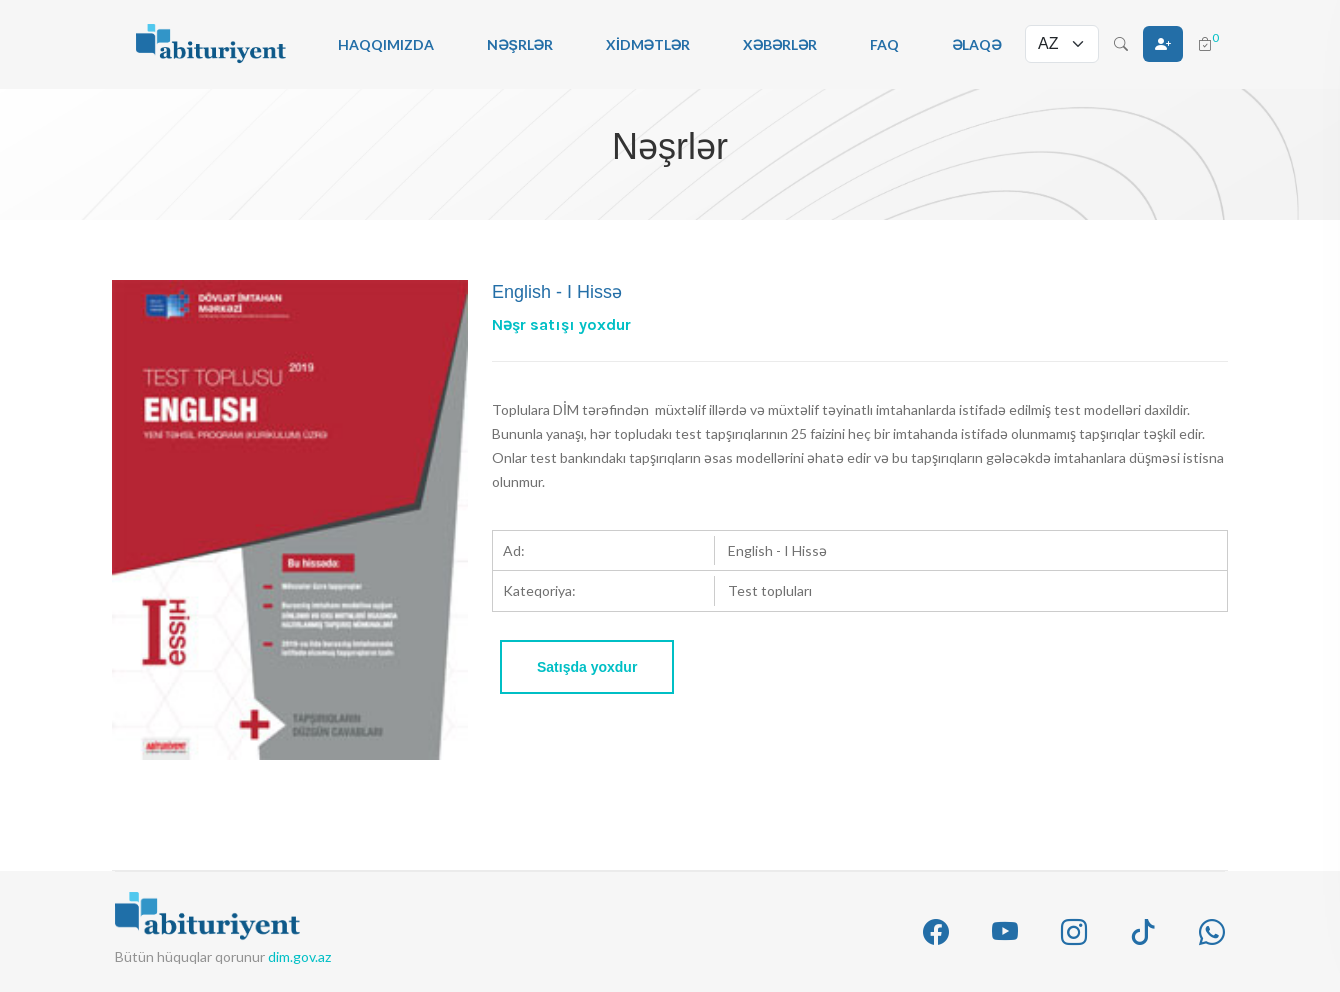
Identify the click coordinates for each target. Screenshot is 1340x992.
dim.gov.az (299, 956)
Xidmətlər (648, 44)
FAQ (884, 44)
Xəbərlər (780, 44)
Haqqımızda (386, 44)
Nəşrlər (520, 44)
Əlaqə (976, 44)
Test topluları (770, 590)
